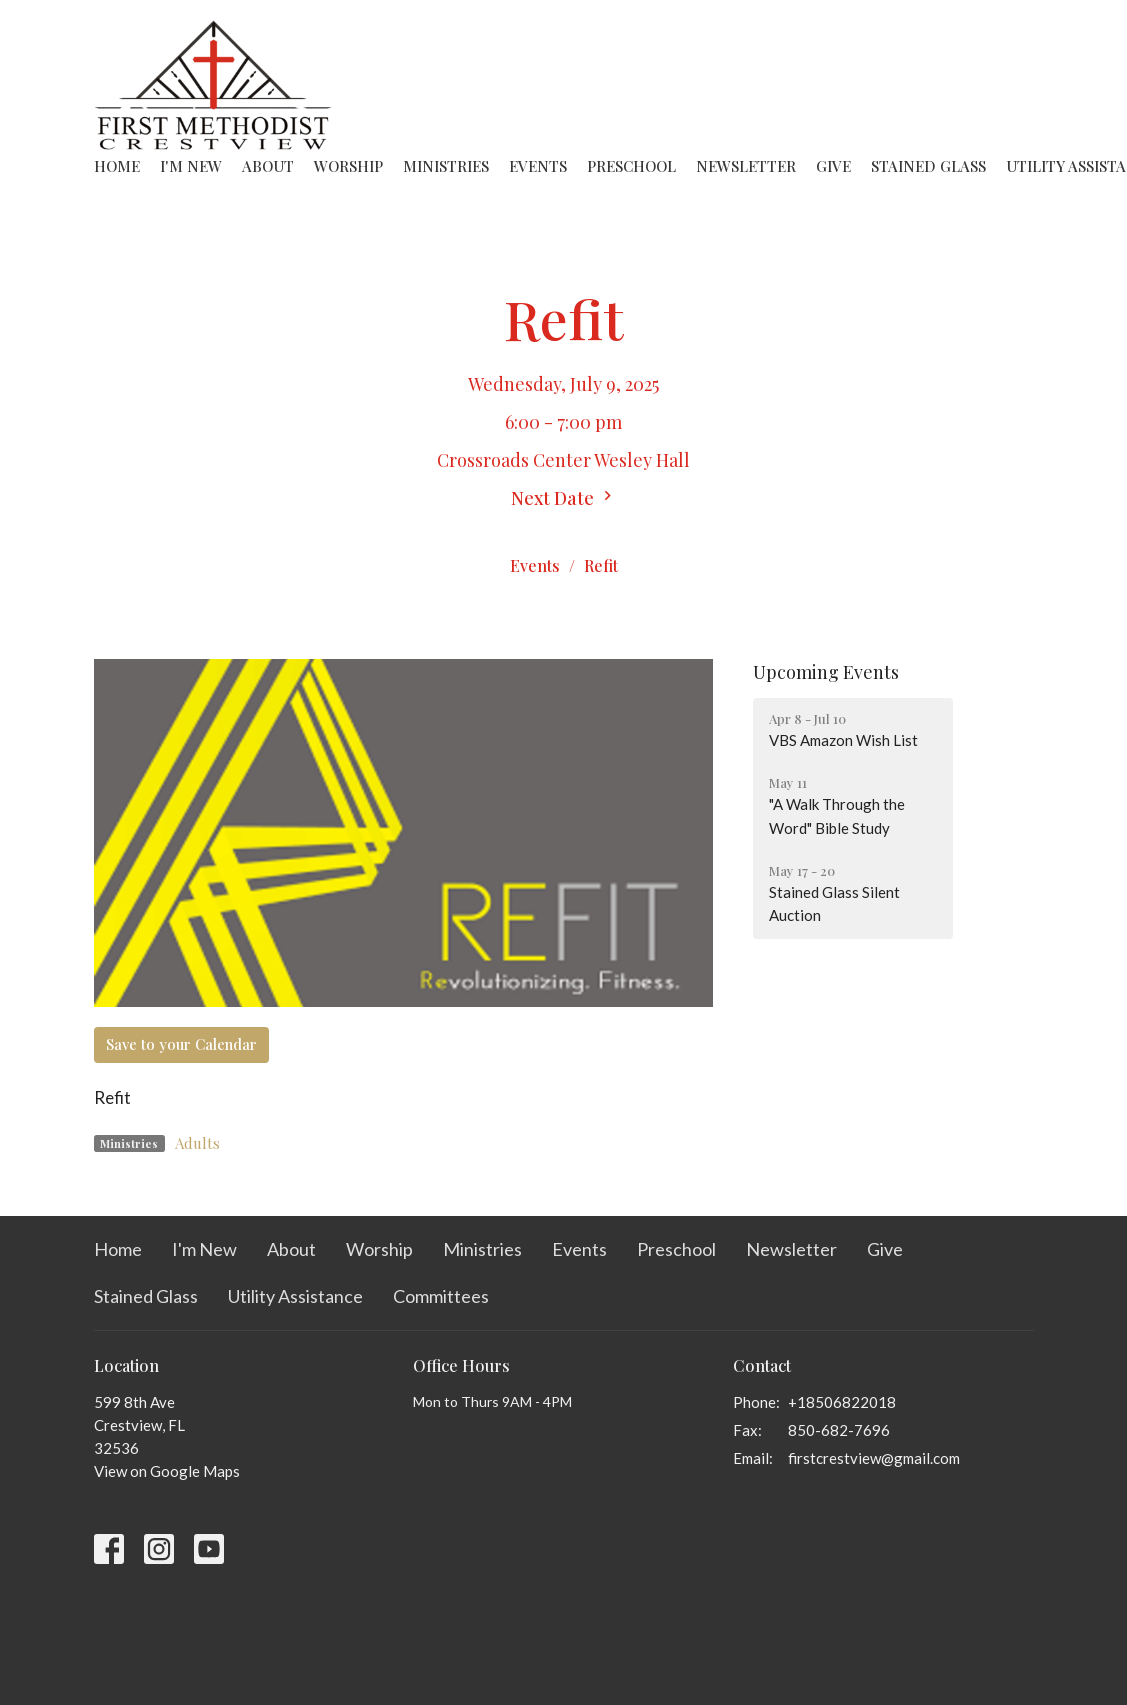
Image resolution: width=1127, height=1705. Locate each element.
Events (538, 166)
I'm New (191, 166)
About (268, 166)
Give (833, 166)
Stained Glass (928, 166)
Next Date (564, 498)
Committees (441, 1296)
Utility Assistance (295, 1296)
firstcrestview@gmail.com (874, 1458)
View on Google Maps (167, 1471)
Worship (348, 166)
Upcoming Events (826, 672)
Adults (197, 1143)
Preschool (631, 166)
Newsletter (746, 166)
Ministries (446, 166)
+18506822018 (842, 1402)
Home (117, 166)
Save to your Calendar (181, 1044)
